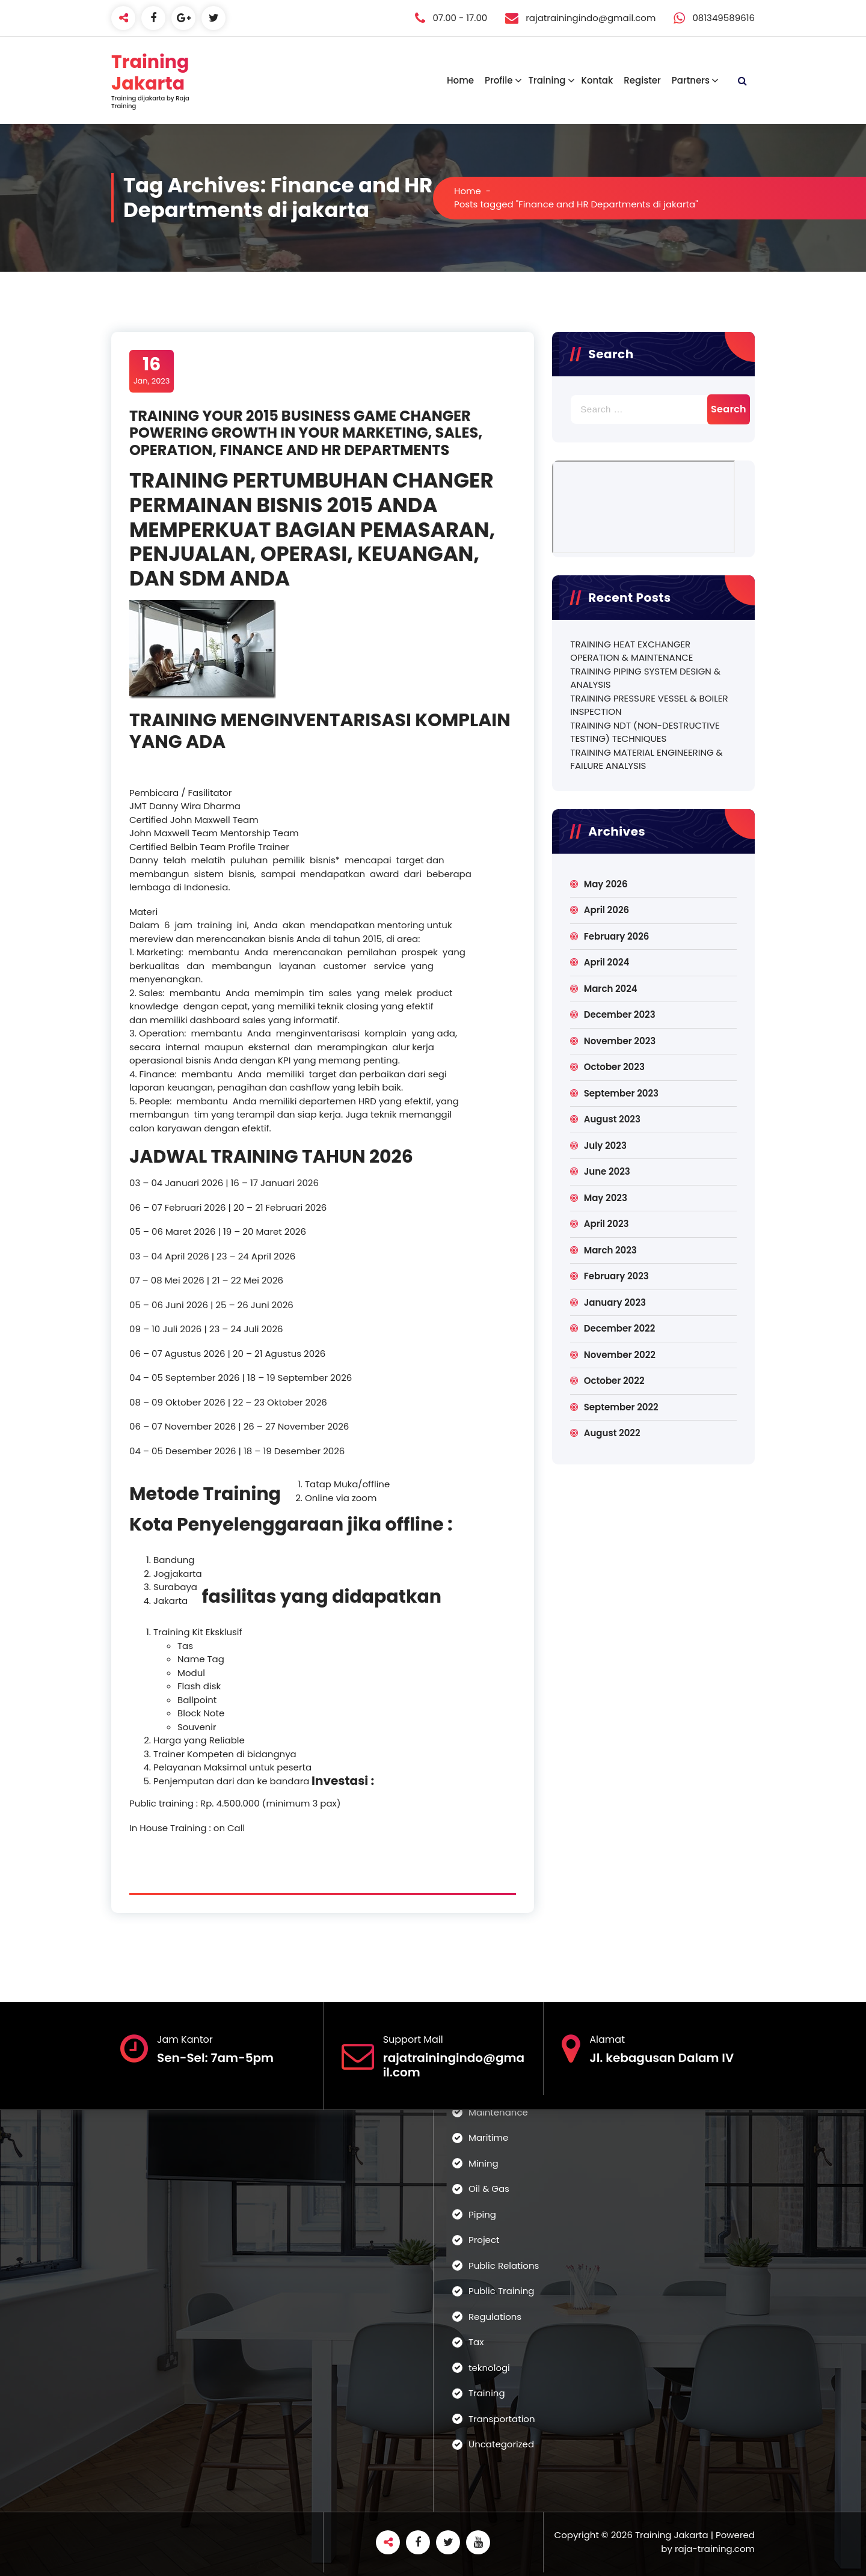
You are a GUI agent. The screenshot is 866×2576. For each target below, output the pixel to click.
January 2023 (615, 1302)
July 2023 (605, 1145)
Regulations (494, 2316)
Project (483, 2239)
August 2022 (612, 1433)
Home (460, 80)
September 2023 (621, 1093)
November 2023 (620, 1041)
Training (546, 80)
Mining (483, 2163)
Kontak (597, 80)
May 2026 (606, 884)
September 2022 (621, 1407)
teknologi (489, 2367)
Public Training (501, 2290)
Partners (691, 80)
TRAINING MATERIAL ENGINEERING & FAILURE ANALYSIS (646, 759)
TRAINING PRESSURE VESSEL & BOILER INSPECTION (649, 705)
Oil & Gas (488, 2188)
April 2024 (607, 962)
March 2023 (610, 1250)
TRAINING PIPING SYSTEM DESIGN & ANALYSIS (645, 678)
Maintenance (498, 2112)
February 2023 (616, 1276)
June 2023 (607, 1171)
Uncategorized (501, 2444)
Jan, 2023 (152, 370)
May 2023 (605, 1198)
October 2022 (614, 1380)
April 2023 (606, 1223)
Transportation (501, 2418)
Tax (476, 2342)
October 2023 (614, 1066)
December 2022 (620, 1328)
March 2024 (610, 988)
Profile (498, 80)
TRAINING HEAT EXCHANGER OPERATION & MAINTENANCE (631, 651)
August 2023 (612, 1119)
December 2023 (620, 1014)
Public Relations (503, 2265)
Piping (482, 2214)
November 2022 (620, 1354)
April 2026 (606, 910)
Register (642, 80)
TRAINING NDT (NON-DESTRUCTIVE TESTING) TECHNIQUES (644, 732)
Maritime (488, 2137)
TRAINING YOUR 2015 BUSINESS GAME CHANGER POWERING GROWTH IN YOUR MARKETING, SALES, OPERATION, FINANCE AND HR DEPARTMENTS (305, 433)
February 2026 (617, 936)
